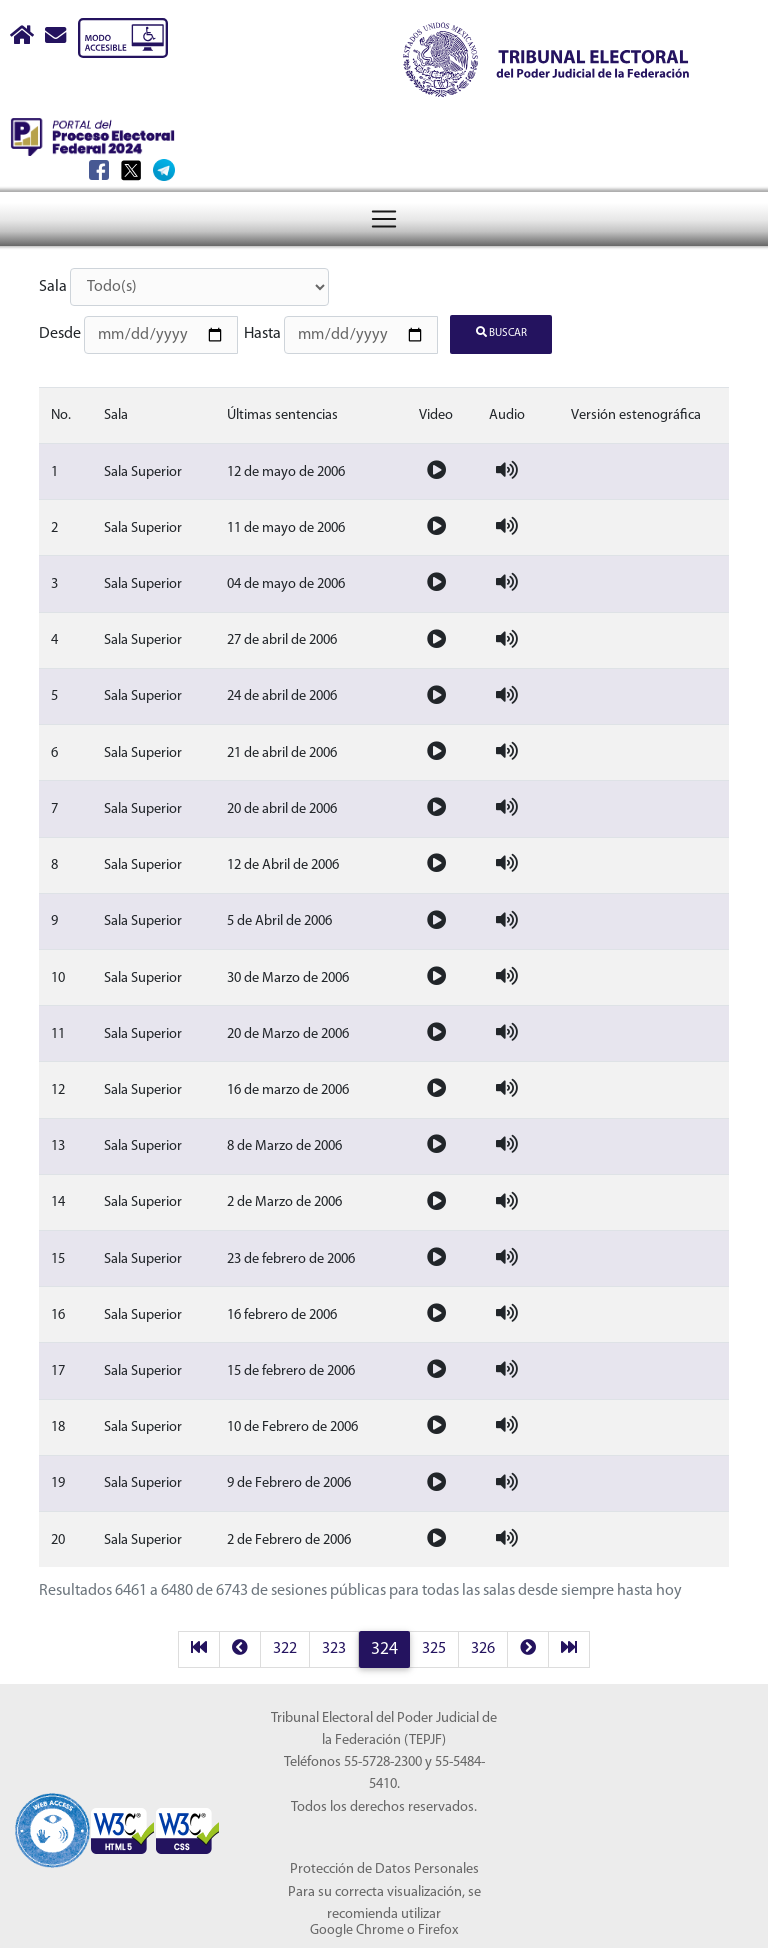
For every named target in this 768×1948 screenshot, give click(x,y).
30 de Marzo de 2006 (288, 972)
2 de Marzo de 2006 (284, 1197)
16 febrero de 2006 (282, 1309)
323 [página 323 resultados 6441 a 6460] (334, 1644)
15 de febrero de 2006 (291, 1366)
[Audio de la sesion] (507, 466)
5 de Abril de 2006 (279, 916)
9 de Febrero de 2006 (289, 1478)
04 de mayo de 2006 (286, 579)
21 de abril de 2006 (282, 747)
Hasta (262, 332)
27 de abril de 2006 (282, 635)
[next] (528, 1644)
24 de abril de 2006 (282, 691)
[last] (569, 1644)
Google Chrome (357, 1925)
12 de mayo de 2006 (286, 466)
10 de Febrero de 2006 (292, 1422)
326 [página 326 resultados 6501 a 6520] (483, 1644)
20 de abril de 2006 (282, 804)
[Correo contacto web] (57, 38)
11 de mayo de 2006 (286, 523)
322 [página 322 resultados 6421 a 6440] (285, 1644)
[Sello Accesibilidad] (52, 1813)
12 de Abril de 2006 (283, 860)
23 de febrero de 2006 (291, 1253)
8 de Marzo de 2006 (284, 1141)
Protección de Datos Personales (384, 1864)
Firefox (438, 1925)
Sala (53, 287)
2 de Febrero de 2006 (289, 1534)
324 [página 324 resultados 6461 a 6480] (384, 1644)
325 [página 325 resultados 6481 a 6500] (434, 1644)
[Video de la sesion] (436, 466)
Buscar (501, 330)
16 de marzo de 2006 (288, 1085)
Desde (60, 332)
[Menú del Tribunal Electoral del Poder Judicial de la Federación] (384, 145)
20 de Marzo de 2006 (288, 1028)
